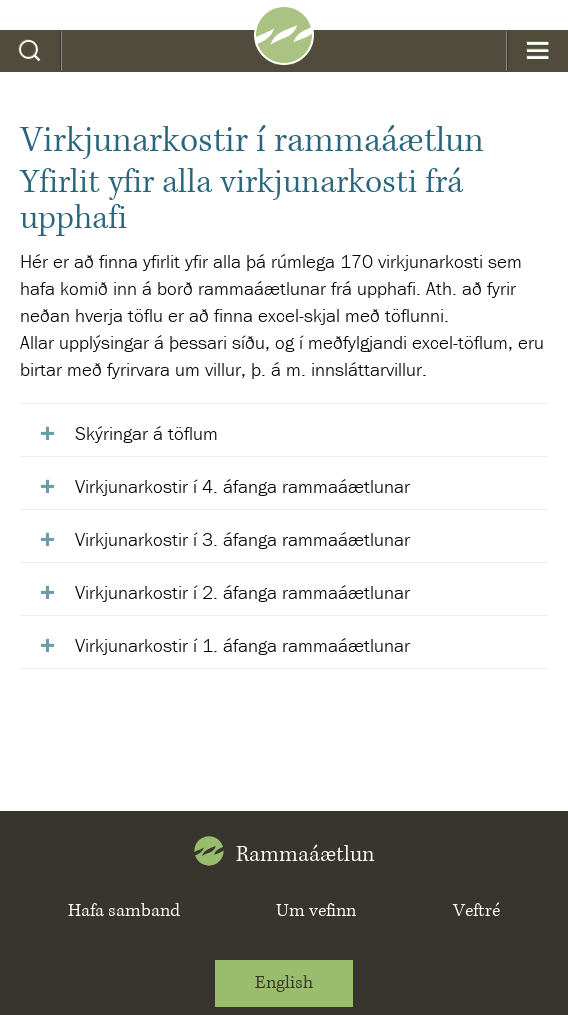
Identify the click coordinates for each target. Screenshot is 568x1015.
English (284, 983)
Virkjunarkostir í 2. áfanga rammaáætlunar (242, 592)
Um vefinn (316, 911)
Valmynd (537, 51)
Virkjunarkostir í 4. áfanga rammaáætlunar (245, 486)
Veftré (476, 911)
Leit (30, 51)
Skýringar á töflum (146, 433)
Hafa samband (124, 911)
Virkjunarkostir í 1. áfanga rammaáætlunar (242, 645)
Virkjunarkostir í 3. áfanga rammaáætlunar (242, 539)
